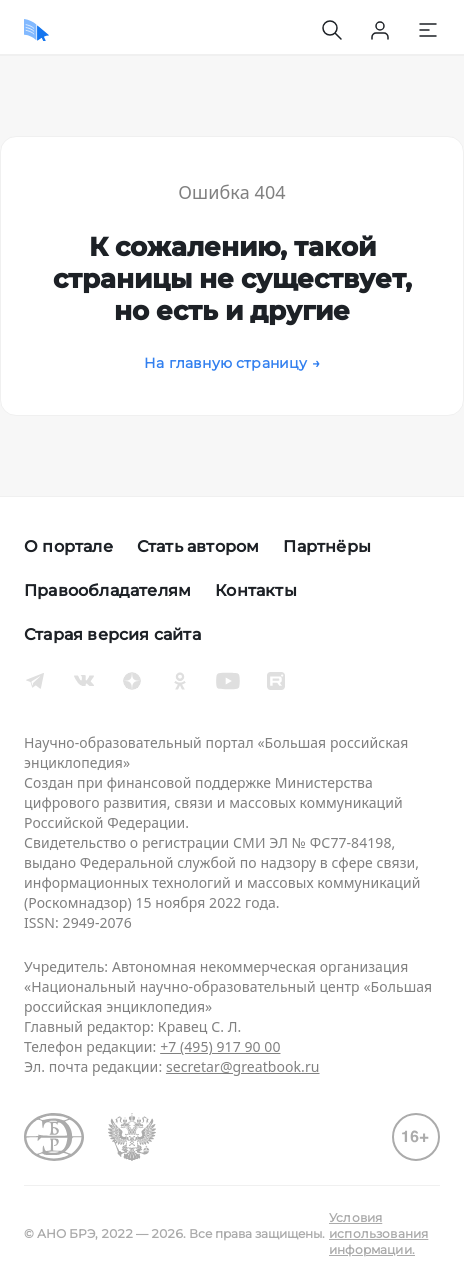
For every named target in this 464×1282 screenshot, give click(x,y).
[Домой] (36, 30)
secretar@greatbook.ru (243, 1066)
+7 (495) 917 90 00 (220, 1046)
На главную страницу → (232, 363)
